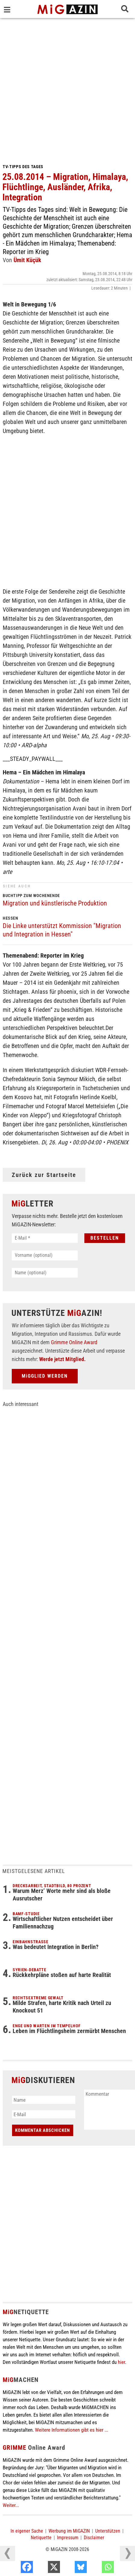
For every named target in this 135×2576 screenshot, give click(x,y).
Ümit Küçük (27, 260)
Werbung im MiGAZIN (69, 2531)
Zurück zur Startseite (44, 1174)
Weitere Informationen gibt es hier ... (71, 2430)
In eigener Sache (27, 2531)
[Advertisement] (67, 88)
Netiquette (41, 2537)
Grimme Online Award (74, 1342)
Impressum (67, 2537)
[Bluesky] (97, 2568)
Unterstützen (107, 2531)
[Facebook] (43, 2568)
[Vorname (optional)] (45, 1255)
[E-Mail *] (45, 1238)
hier (121, 2362)
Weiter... (11, 2505)
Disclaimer (94, 2537)
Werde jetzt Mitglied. (62, 1359)
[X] (70, 2568)
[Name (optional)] (45, 1273)
